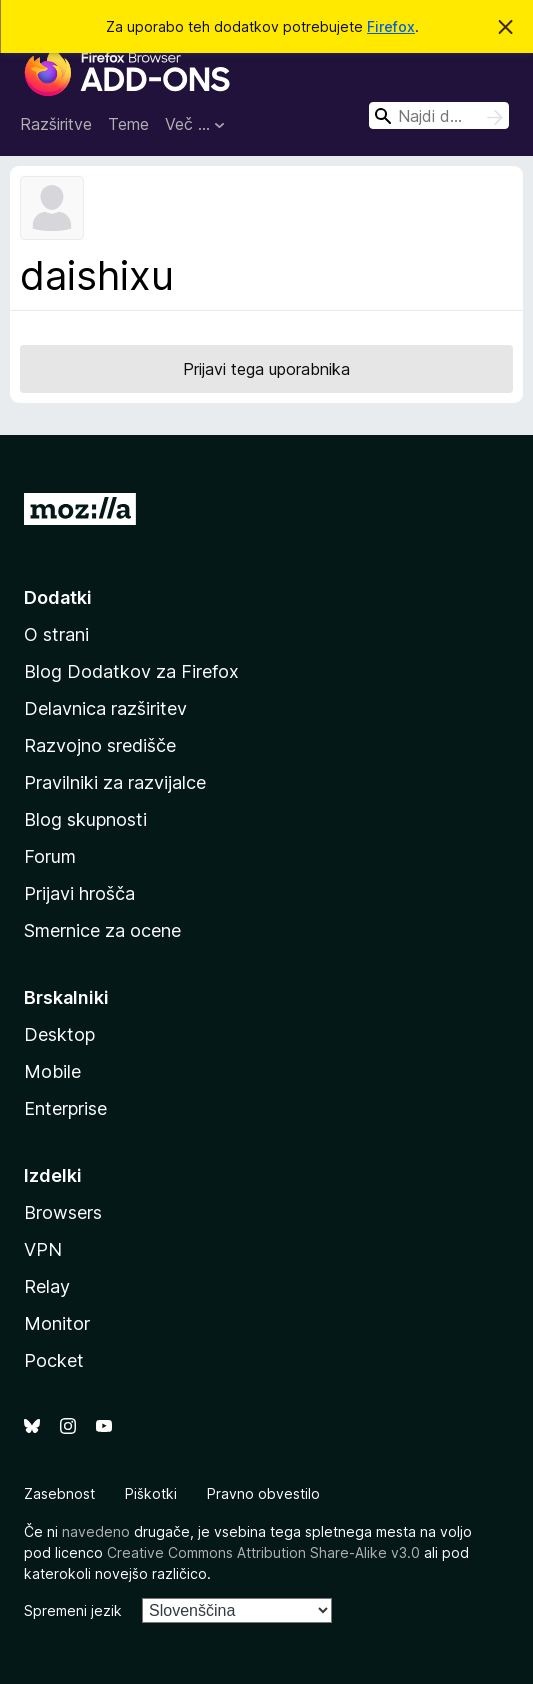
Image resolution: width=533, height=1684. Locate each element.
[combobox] (439, 115)
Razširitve (56, 124)
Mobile (52, 1071)
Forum (50, 856)
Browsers (63, 1212)
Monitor (57, 1323)
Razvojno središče (100, 745)
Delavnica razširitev (105, 708)
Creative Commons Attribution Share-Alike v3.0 (263, 1552)
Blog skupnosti (85, 819)
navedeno (96, 1531)
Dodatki (58, 597)
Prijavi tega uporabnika (266, 369)
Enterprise (65, 1108)
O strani (56, 634)
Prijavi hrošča (79, 893)
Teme (128, 124)
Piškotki (151, 1493)
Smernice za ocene (102, 930)
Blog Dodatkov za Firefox (131, 671)
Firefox (391, 26)
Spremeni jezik (73, 1610)
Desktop (59, 1034)
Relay (47, 1286)
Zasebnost (59, 1493)
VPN (43, 1249)
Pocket (54, 1360)
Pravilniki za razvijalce (115, 782)
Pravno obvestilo (263, 1493)
